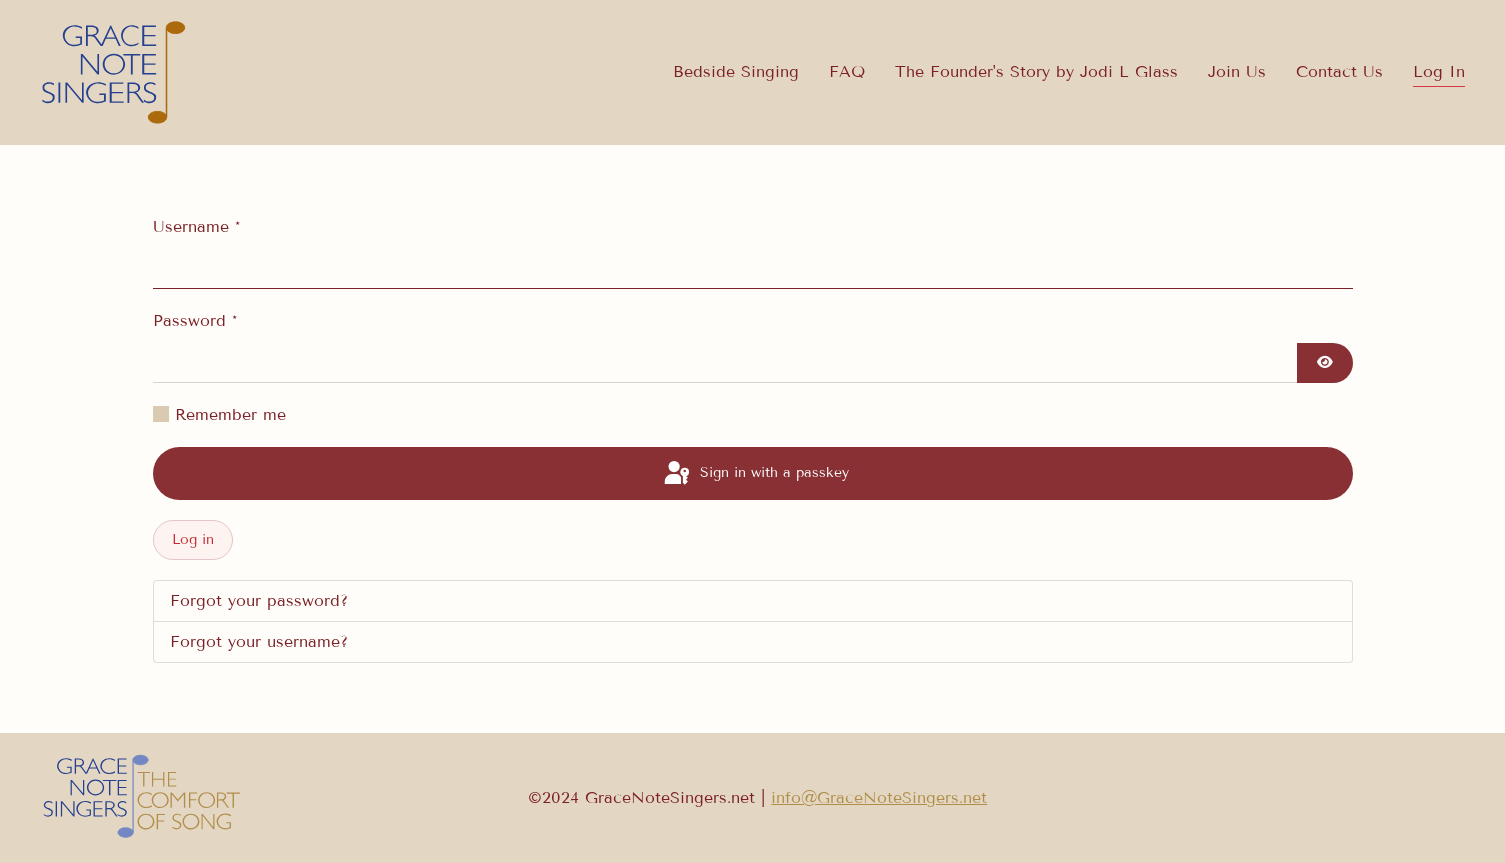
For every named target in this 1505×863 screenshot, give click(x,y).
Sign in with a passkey (755, 474)
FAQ (847, 71)
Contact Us (1339, 71)
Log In (1439, 71)
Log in (193, 539)
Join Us (1237, 71)
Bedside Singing (736, 71)
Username (196, 226)
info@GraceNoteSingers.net (879, 797)
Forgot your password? (259, 600)
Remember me (230, 414)
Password (195, 320)
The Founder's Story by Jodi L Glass (1036, 71)
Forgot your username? (259, 641)
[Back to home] (115, 72)
